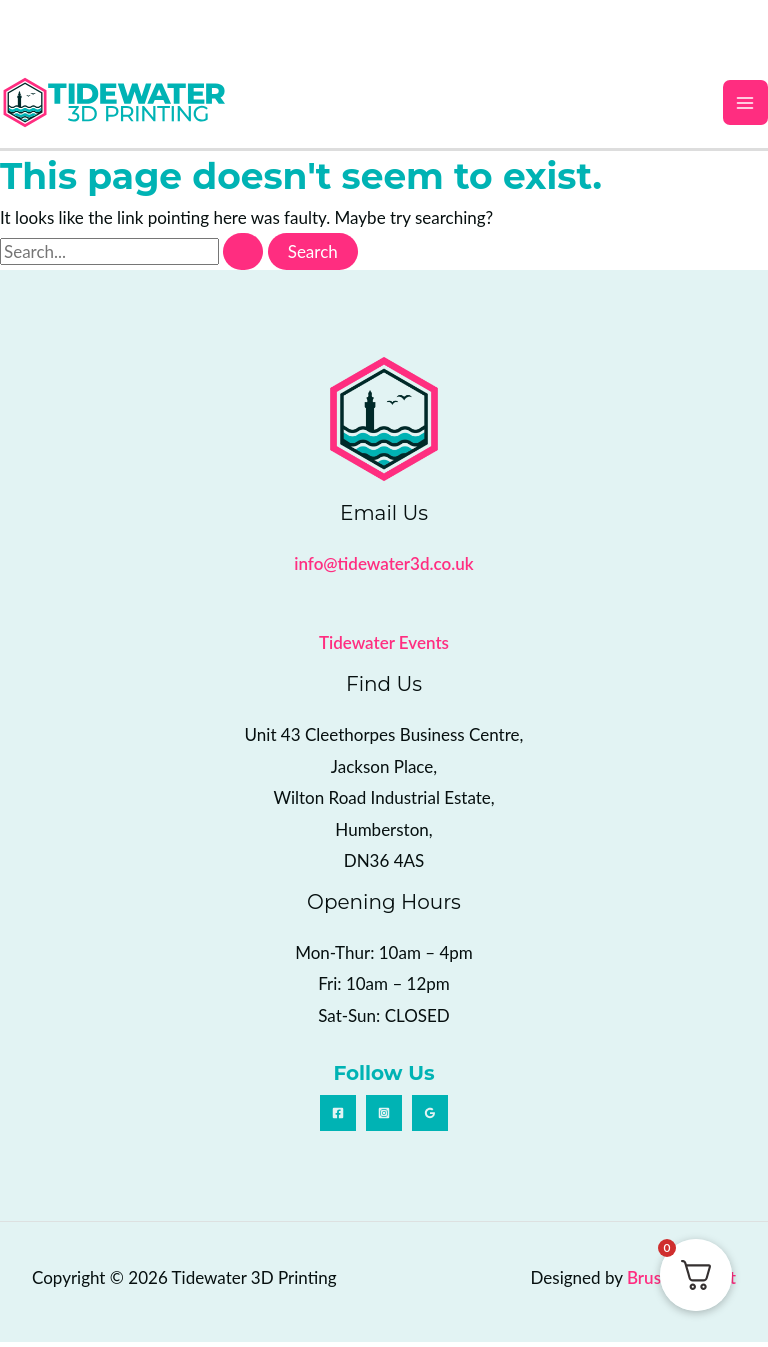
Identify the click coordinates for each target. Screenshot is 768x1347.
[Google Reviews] (430, 1118)
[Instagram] (384, 1118)
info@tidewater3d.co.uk (384, 568)
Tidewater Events (384, 647)
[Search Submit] (243, 256)
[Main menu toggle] (746, 105)
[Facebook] (338, 1118)
